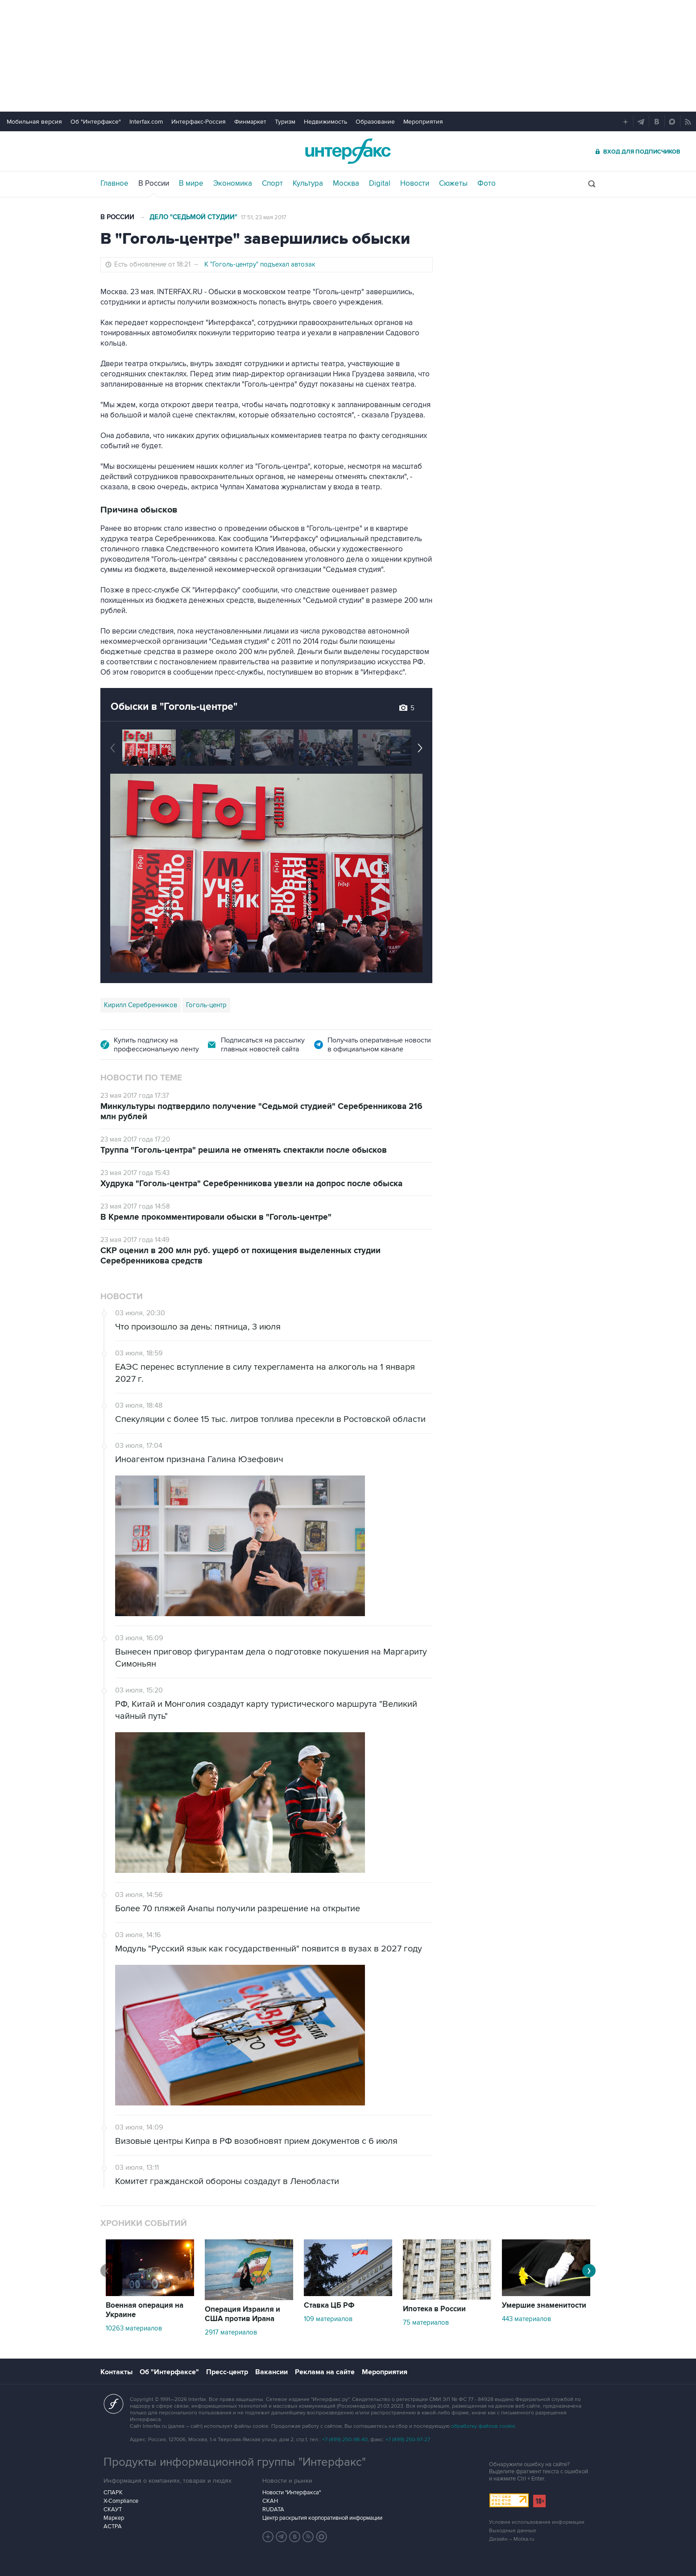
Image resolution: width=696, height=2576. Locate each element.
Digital (379, 183)
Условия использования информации (536, 2522)
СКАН (270, 2501)
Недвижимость (325, 121)
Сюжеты (453, 183)
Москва (346, 183)
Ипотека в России (434, 2309)
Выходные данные (512, 2530)
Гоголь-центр (206, 1005)
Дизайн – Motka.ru (511, 2539)
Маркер (114, 2518)
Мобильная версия (34, 121)
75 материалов (426, 2322)
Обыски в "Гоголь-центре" (174, 706)
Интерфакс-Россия (198, 121)
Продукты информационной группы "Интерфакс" (235, 2462)
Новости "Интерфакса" (291, 2492)
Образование (375, 121)
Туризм (285, 121)
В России (153, 183)
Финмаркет (250, 121)
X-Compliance (121, 2501)
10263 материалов (134, 2328)
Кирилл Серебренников (140, 1005)
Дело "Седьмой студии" (193, 217)
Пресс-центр (227, 2372)
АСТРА (113, 2526)
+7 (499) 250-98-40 (345, 2439)
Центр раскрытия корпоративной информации (322, 2518)
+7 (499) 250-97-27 (407, 2439)
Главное (114, 183)
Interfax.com (146, 121)
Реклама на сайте (325, 2372)
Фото (486, 183)
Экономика (232, 183)
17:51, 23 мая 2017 (263, 217)
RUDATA (273, 2509)
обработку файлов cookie (483, 2426)
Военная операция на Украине (144, 2310)
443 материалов (526, 2319)
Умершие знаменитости (544, 2305)
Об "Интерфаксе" (95, 121)
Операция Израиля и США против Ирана (242, 2314)
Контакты (116, 2372)
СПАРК (113, 2492)
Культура (308, 183)
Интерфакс (348, 151)
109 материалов (328, 2319)
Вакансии (271, 2372)
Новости (414, 183)
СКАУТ (113, 2509)
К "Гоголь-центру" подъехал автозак (259, 264)
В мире (191, 183)
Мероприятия (423, 121)
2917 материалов (231, 2332)
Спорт (272, 183)
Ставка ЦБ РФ (329, 2305)
